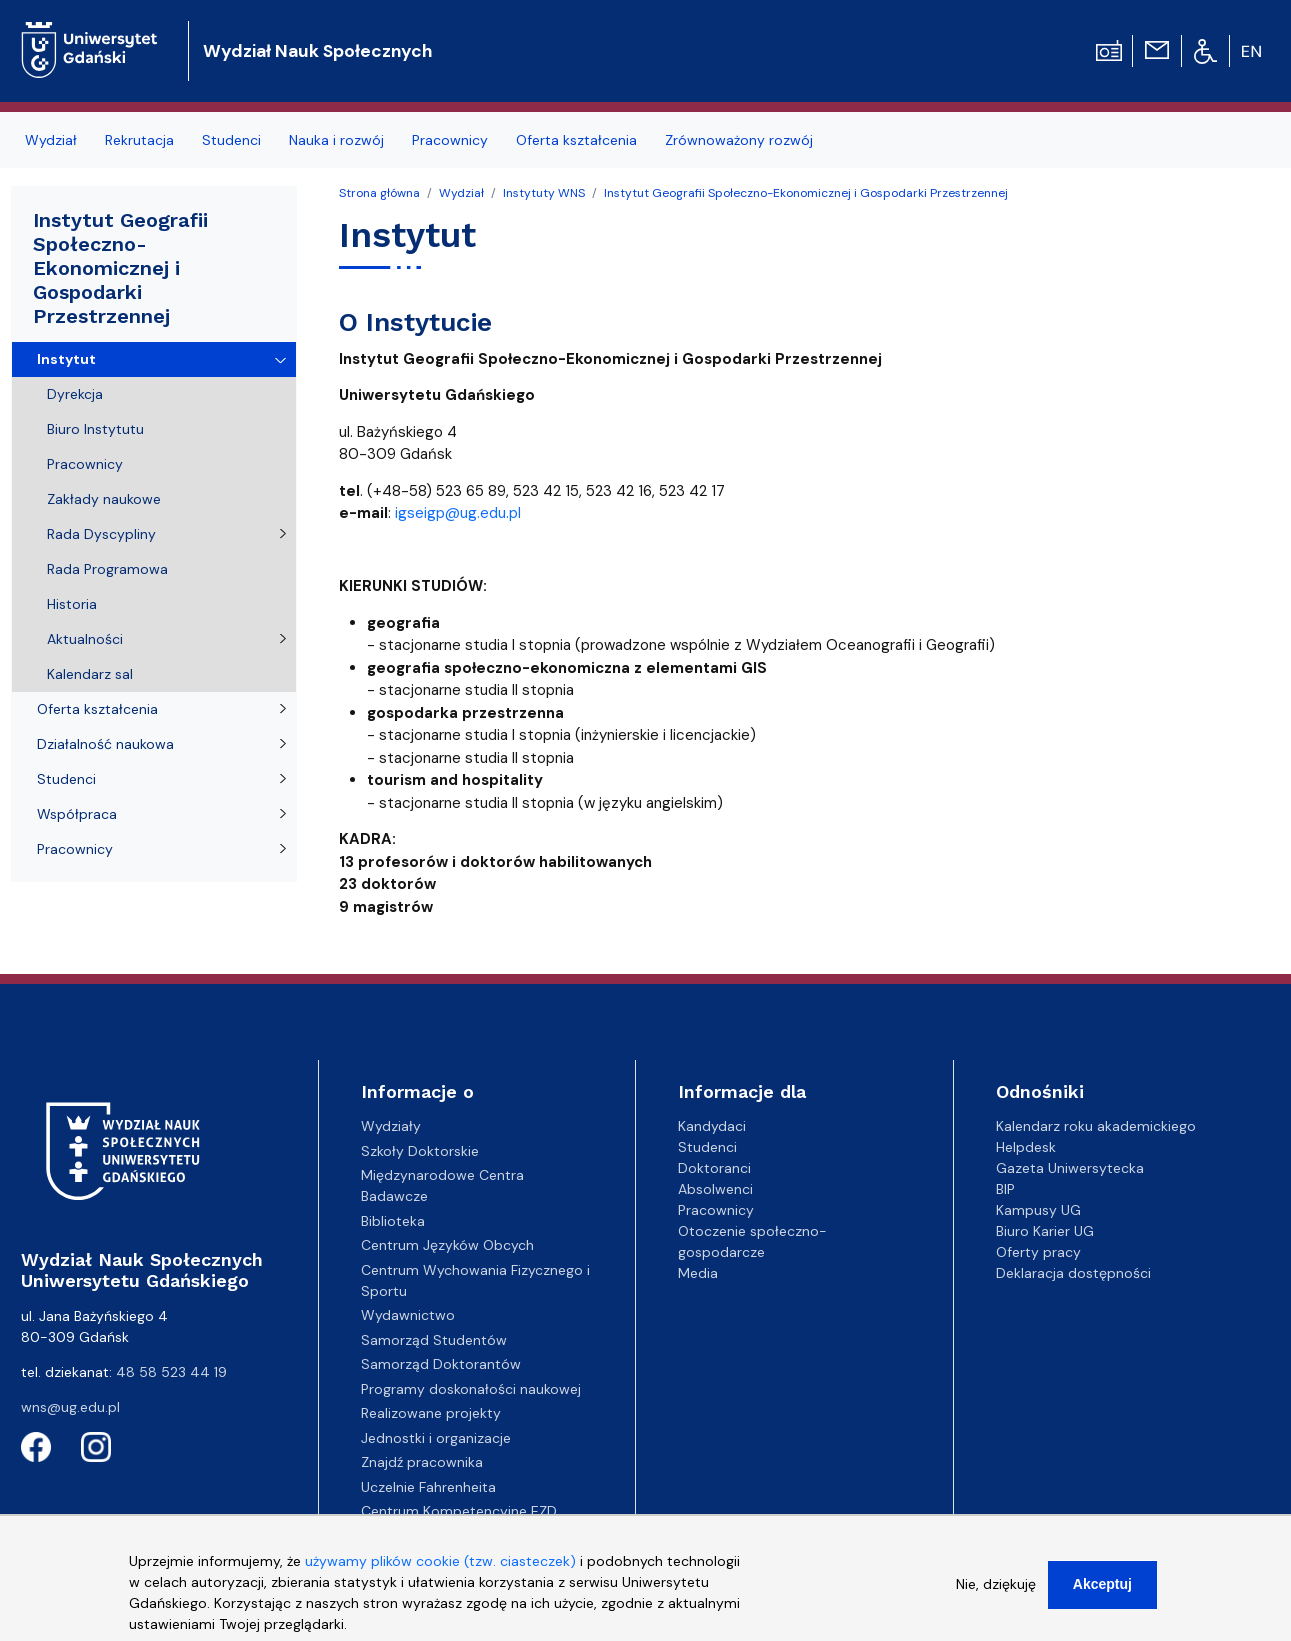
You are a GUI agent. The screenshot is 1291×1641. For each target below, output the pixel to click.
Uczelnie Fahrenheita (428, 1487)
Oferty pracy (1038, 1252)
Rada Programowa (107, 569)
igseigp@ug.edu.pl (458, 513)
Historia (72, 604)
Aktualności (85, 639)
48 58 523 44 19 (171, 1372)
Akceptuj (1102, 1594)
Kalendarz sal (90, 674)
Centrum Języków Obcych (447, 1245)
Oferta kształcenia (576, 140)
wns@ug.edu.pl (70, 1407)
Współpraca (77, 814)
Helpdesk (1026, 1147)
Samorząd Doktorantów (441, 1364)
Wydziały (391, 1126)
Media (698, 1273)
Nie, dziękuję (996, 1594)
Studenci (231, 140)
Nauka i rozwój (336, 140)
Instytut (66, 359)
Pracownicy (450, 140)
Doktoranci (714, 1168)
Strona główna (379, 193)
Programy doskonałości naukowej (471, 1389)
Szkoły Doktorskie (420, 1151)
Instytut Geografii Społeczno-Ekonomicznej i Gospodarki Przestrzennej (806, 193)
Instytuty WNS (544, 193)
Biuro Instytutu (95, 429)
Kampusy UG (1038, 1210)
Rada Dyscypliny (101, 534)
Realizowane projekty (431, 1413)
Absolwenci (715, 1189)
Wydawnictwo (408, 1315)
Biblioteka (393, 1221)
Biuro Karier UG (1045, 1231)
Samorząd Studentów (434, 1340)
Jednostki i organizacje (436, 1438)
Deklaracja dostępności (1073, 1273)
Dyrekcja (75, 394)
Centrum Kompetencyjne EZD (459, 1511)
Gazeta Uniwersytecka (1070, 1168)
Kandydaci (712, 1126)
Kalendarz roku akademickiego (1096, 1126)
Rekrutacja (139, 140)
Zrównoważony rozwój (739, 140)
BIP (1005, 1189)
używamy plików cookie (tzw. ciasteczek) (440, 1571)
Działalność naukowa (105, 744)
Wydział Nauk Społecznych (317, 51)
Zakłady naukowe (104, 499)
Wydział (51, 140)
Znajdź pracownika (422, 1462)
